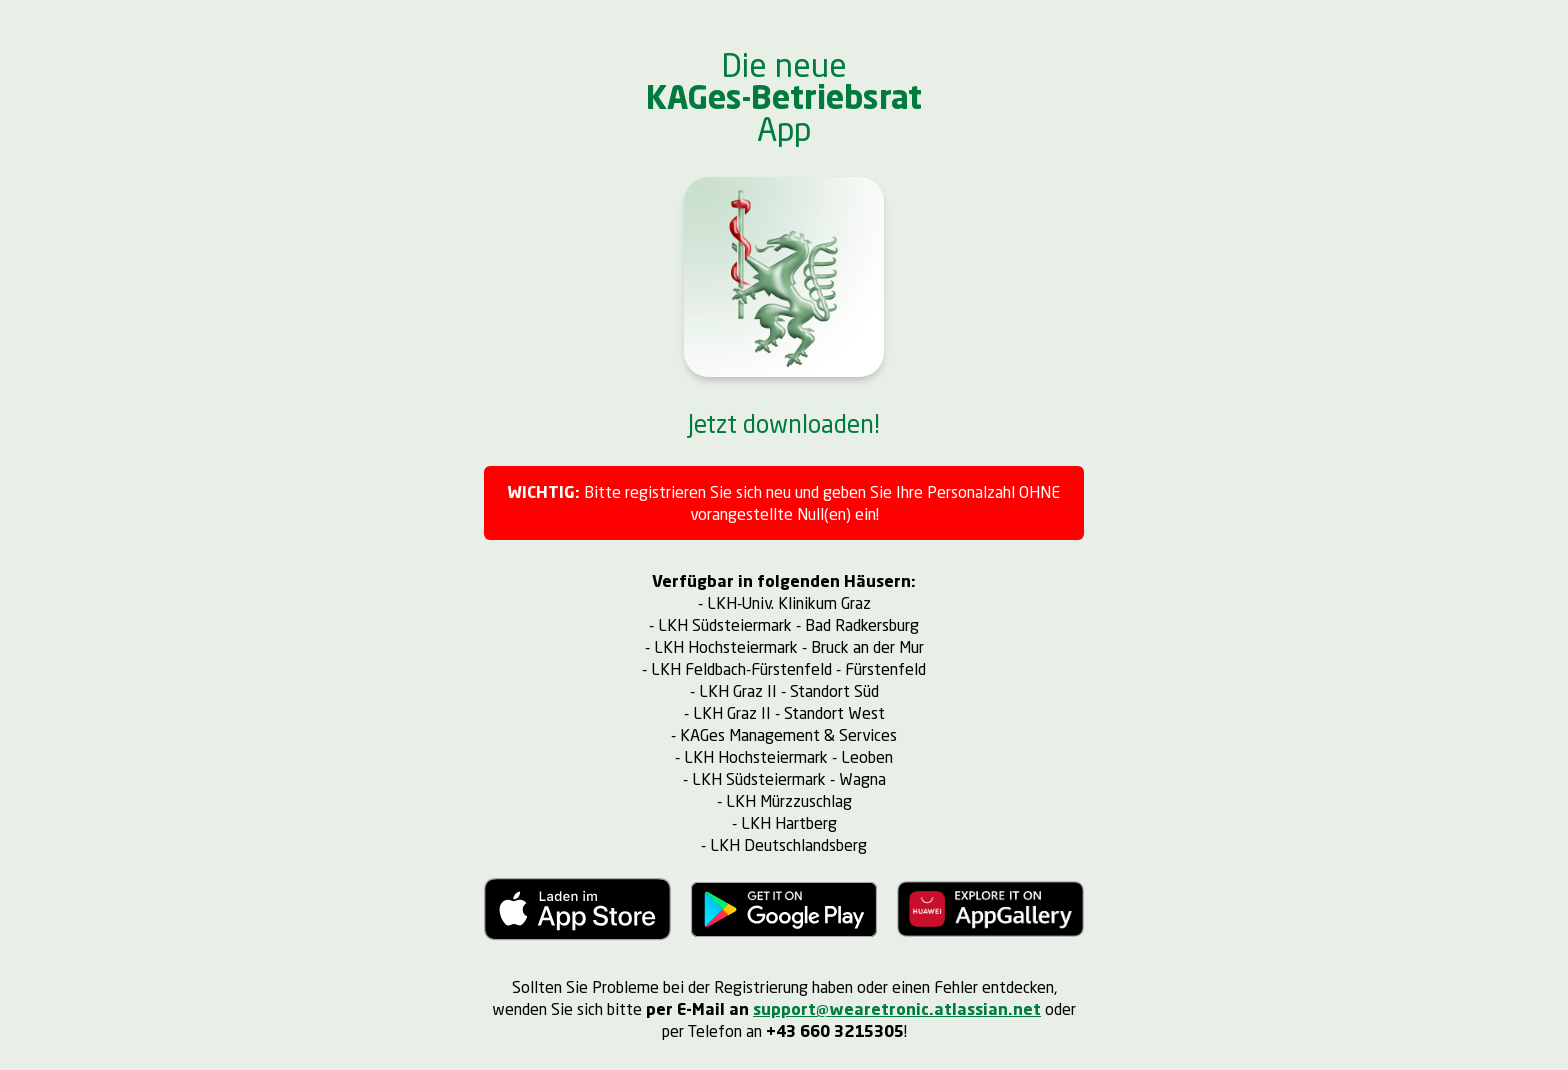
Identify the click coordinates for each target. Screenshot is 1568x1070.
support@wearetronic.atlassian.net (897, 1008)
